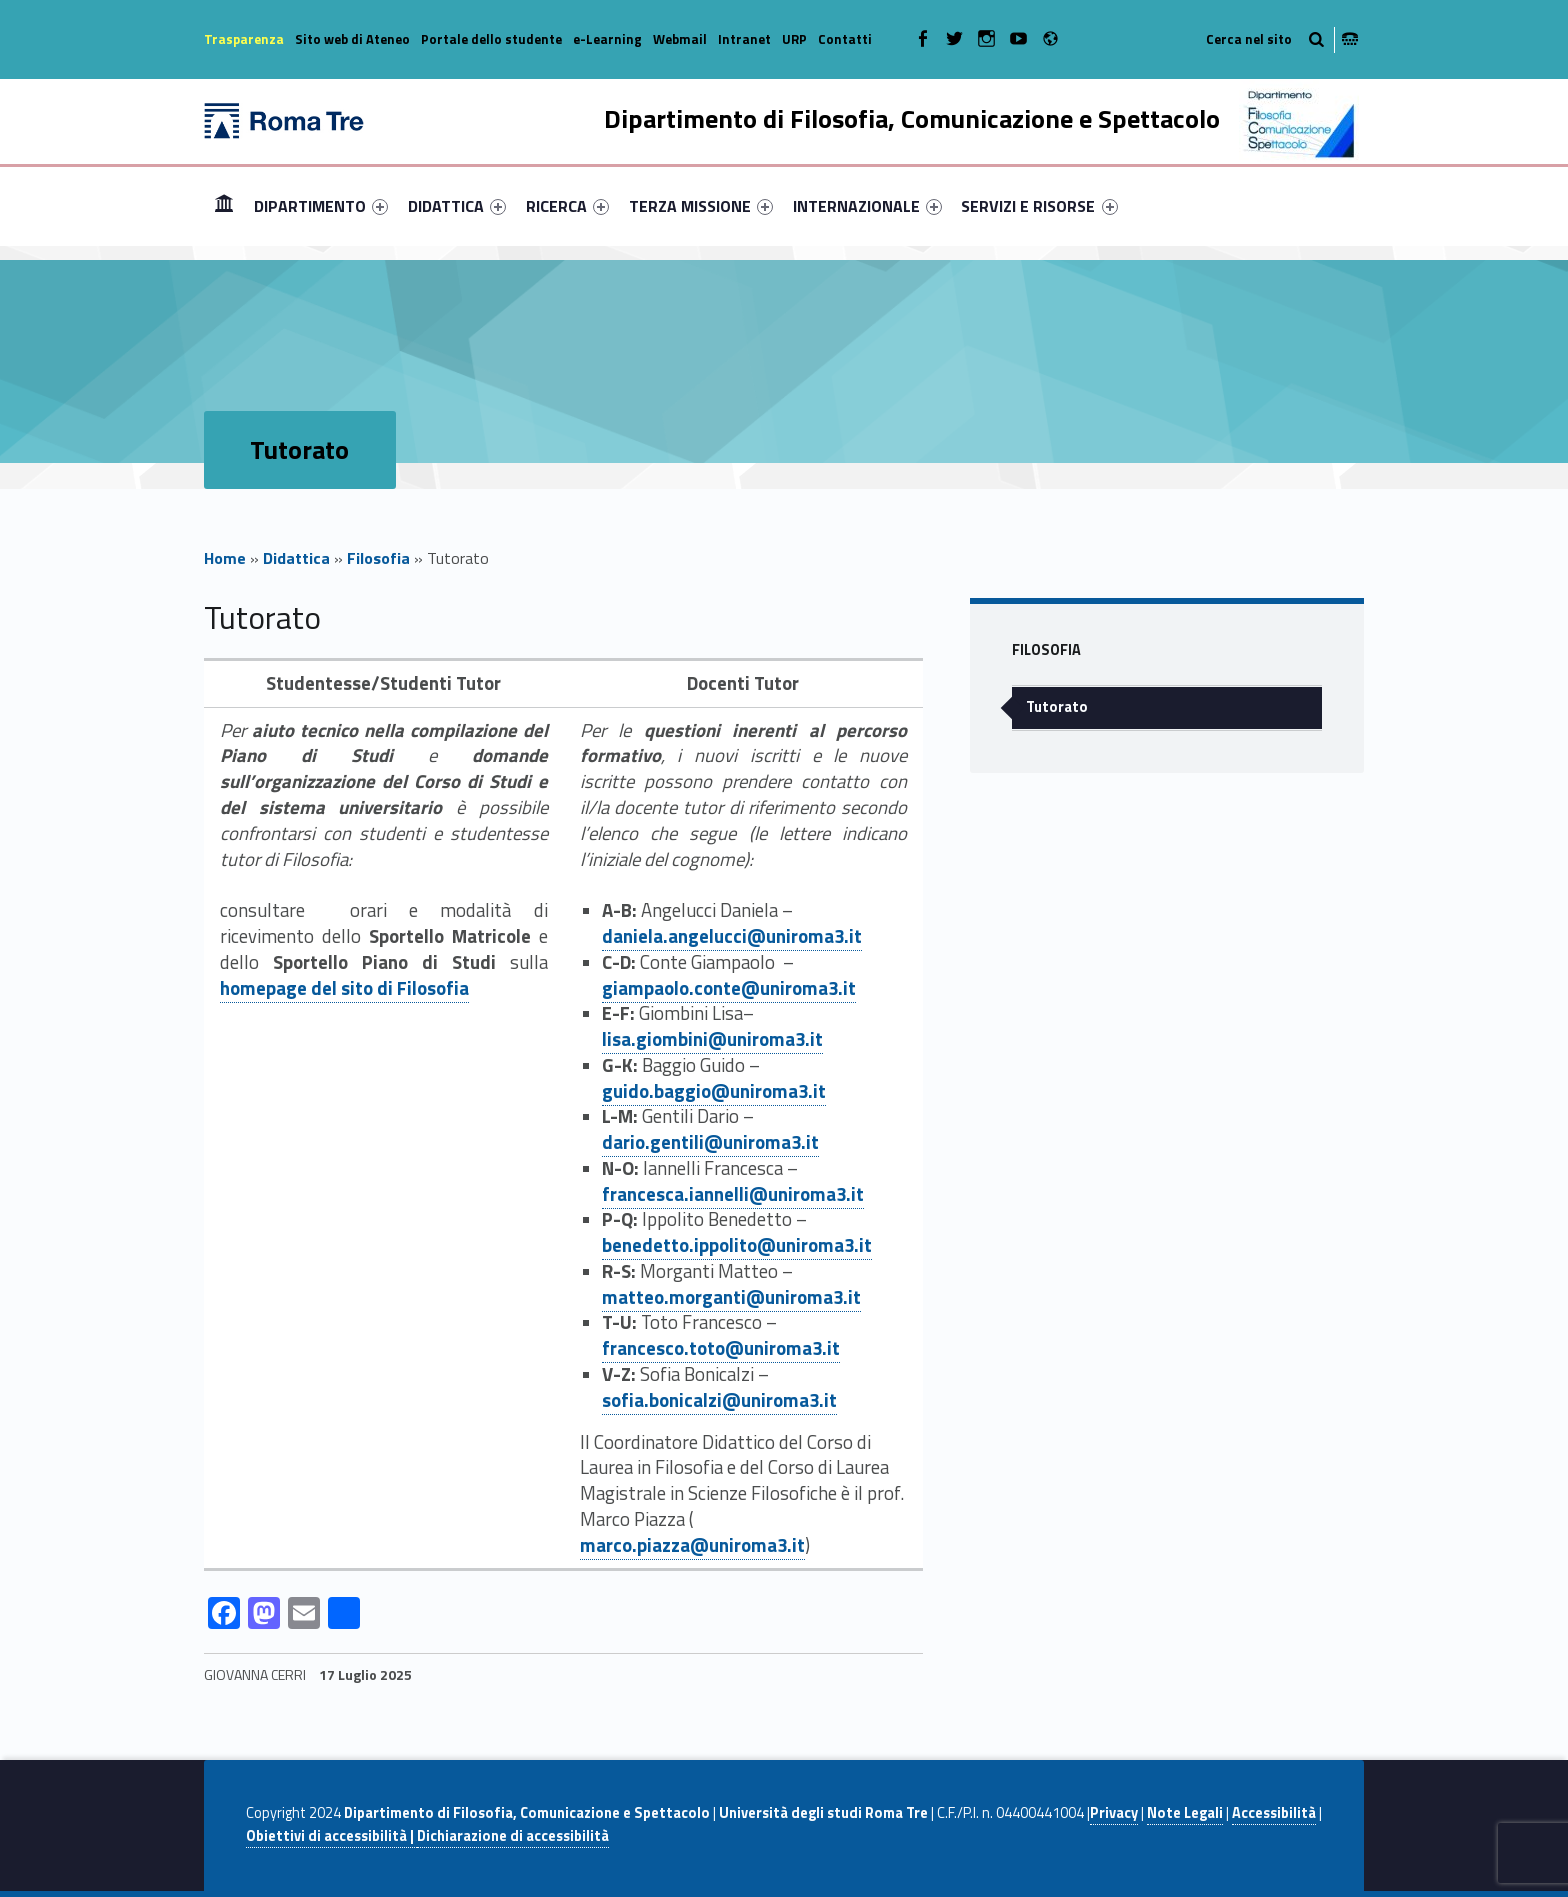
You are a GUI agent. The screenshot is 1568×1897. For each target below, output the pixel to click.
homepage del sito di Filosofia (344, 988)
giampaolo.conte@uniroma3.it (729, 988)
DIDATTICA (457, 206)
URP (794, 39)
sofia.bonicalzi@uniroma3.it (719, 1400)
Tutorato (1057, 707)
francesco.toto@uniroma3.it (721, 1348)
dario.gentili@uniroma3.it (710, 1142)
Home (224, 205)
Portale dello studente (491, 39)
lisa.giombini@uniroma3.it (712, 1039)
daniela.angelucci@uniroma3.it (732, 936)
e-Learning (607, 39)
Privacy (1114, 1813)
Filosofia (378, 558)
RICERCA (567, 206)
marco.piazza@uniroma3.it (692, 1545)
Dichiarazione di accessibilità (513, 1836)
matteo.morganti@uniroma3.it (731, 1297)
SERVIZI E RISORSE (1039, 206)
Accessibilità (1274, 1813)
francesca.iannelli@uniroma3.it (733, 1194)
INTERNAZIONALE (867, 206)
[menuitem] (224, 206)
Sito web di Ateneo (352, 39)
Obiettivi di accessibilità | (331, 1836)
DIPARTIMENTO (321, 206)
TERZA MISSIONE (701, 206)
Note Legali (1185, 1813)
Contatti (845, 39)
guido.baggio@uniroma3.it (714, 1091)
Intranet (744, 39)
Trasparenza (244, 39)
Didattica (296, 558)
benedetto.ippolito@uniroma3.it (737, 1245)
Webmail (680, 39)
